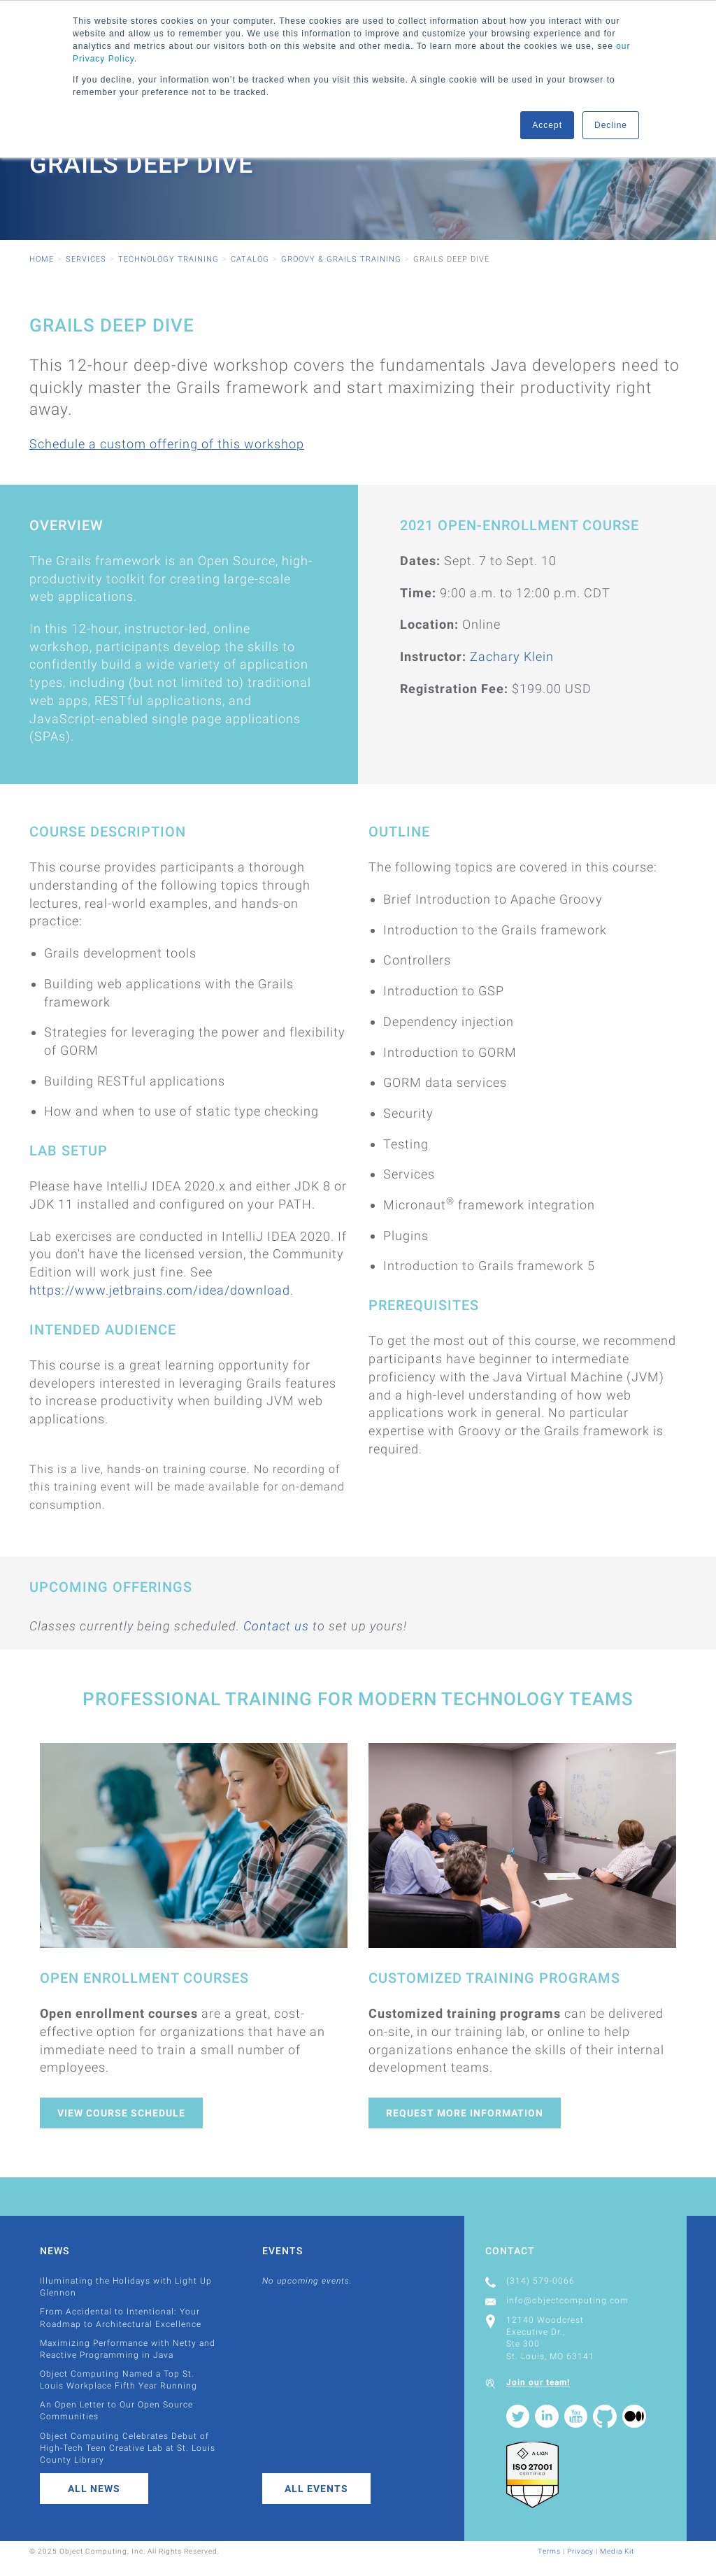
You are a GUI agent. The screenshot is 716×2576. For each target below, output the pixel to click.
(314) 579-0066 (540, 2281)
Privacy (580, 2551)
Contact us (276, 1625)
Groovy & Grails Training (341, 259)
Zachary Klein (512, 656)
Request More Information (464, 2113)
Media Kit (617, 2551)
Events (282, 2250)
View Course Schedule (121, 2113)
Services (86, 259)
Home (41, 259)
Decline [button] (610, 125)
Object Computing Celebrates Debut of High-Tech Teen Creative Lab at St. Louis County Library (127, 2448)
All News (94, 2488)
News (54, 2250)
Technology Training (168, 259)
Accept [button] (547, 125)
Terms (549, 2551)
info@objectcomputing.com (567, 2300)
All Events (316, 2488)
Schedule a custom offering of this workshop (166, 443)
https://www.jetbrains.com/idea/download (159, 1290)
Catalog (250, 259)
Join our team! (538, 2382)
